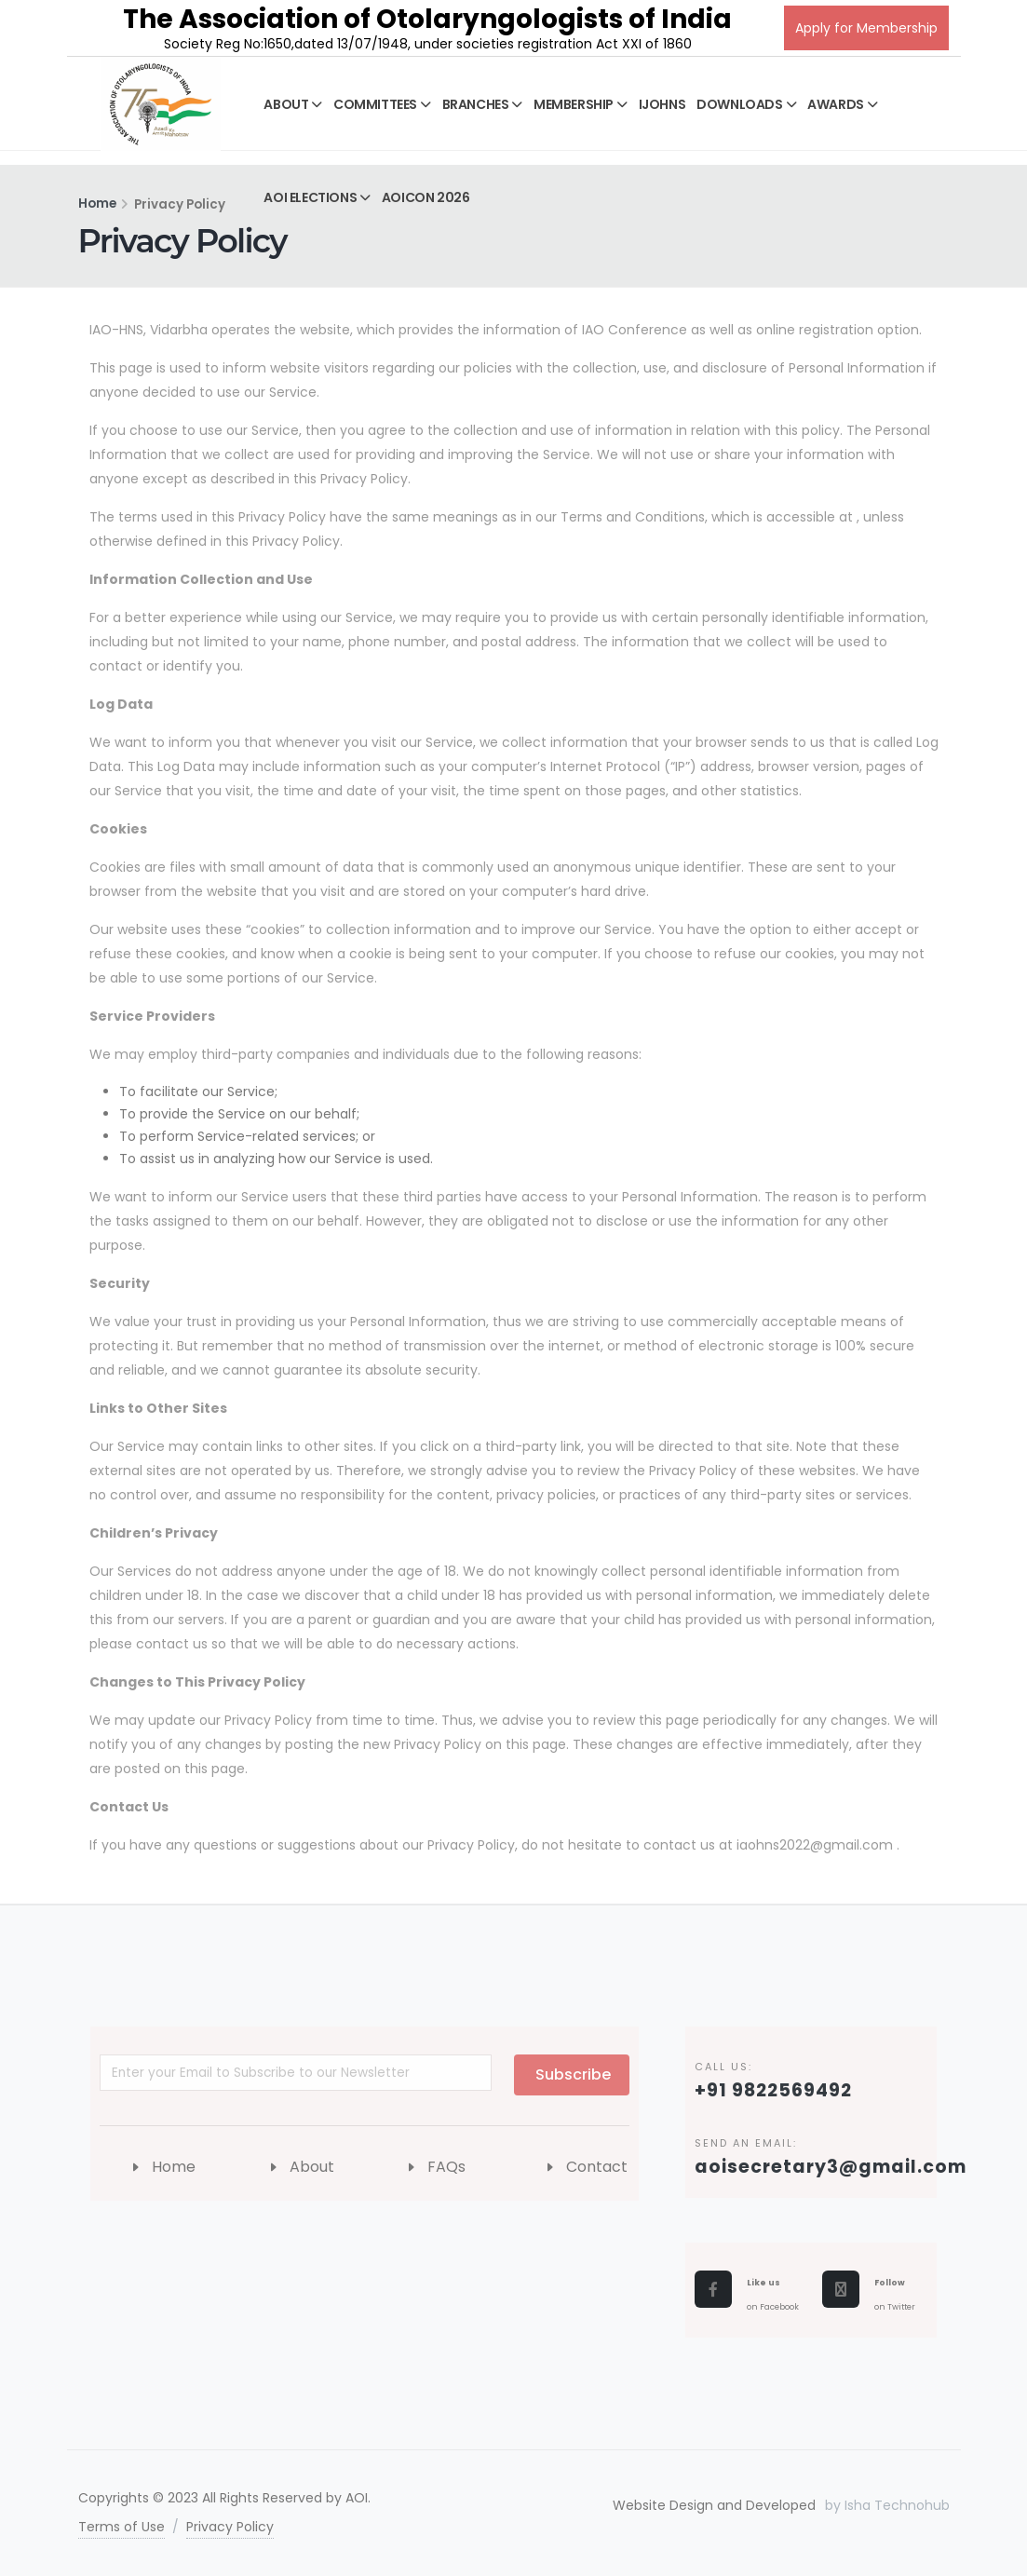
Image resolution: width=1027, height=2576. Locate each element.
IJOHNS (662, 104)
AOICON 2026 (426, 197)
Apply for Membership (866, 28)
